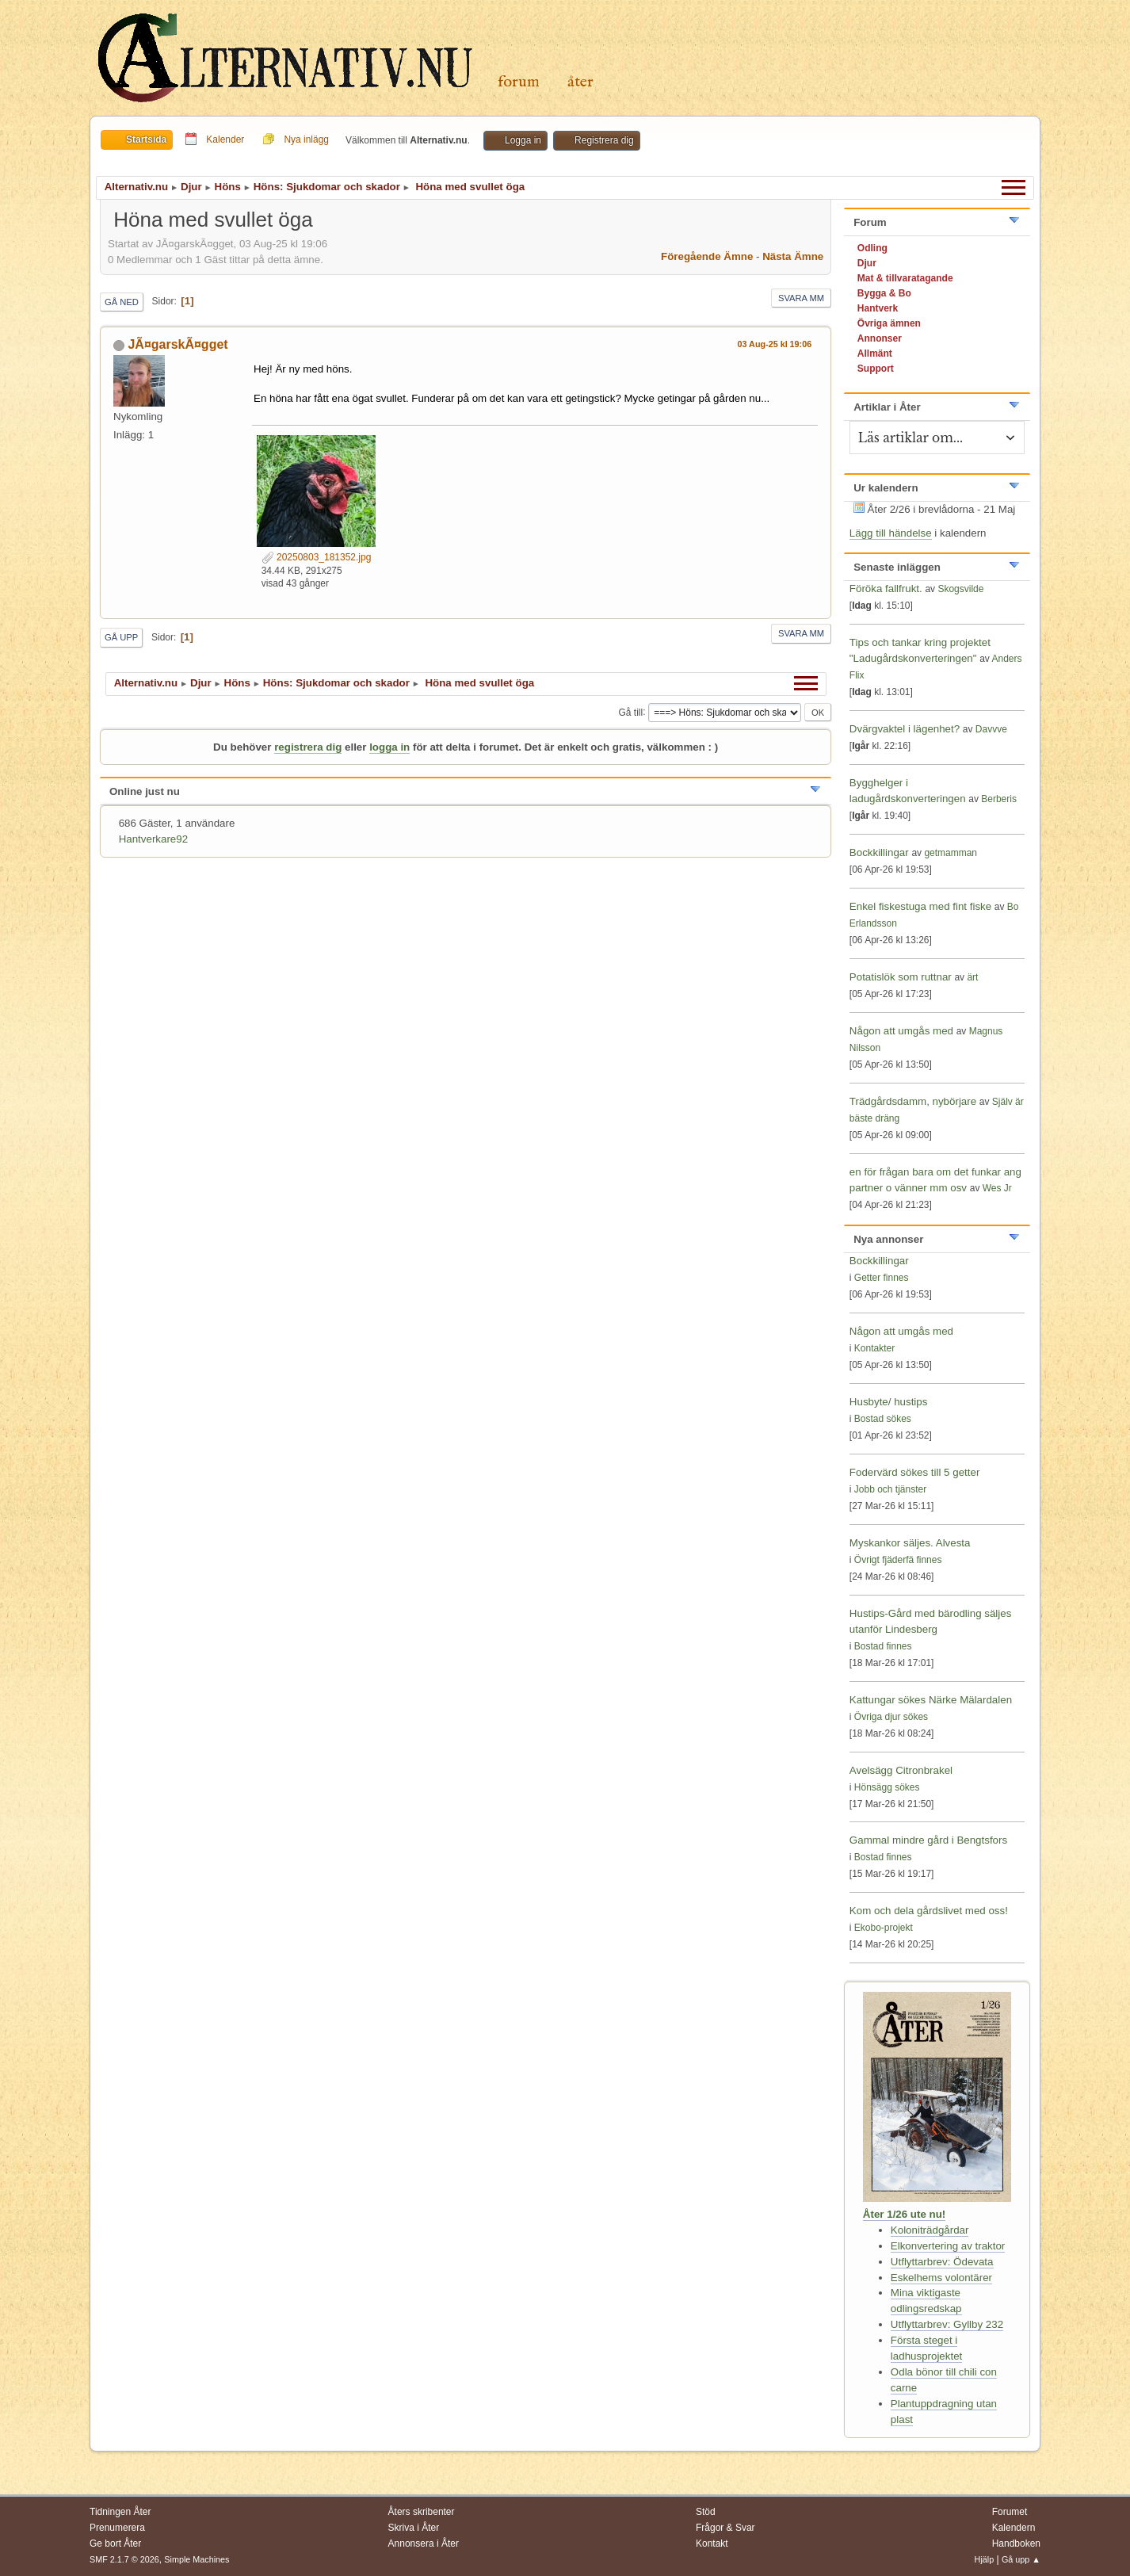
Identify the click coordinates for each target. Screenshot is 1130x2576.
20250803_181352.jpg (317, 557)
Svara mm (801, 298)
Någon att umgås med (901, 1031)
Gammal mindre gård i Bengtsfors (928, 1840)
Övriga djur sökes (891, 1716)
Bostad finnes (883, 1646)
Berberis (999, 799)
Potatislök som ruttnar (900, 977)
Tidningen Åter (120, 2511)
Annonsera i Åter (423, 2543)
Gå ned (122, 302)
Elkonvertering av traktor (948, 2246)
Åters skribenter (421, 2511)
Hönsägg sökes (887, 1787)
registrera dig (308, 747)
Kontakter (874, 1348)
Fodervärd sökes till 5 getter (914, 1472)
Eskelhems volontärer (941, 2278)
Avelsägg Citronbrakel (900, 1770)
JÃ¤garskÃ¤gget (177, 344)
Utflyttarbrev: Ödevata (942, 2262)
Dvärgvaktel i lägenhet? (904, 729)
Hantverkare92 (153, 839)
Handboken (1016, 2543)
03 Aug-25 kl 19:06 (775, 344)
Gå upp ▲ (1021, 2559)
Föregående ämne (707, 256)
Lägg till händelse (890, 533)
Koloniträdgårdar (930, 2230)
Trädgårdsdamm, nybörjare (912, 1101)
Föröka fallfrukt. (885, 588)
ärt (972, 977)
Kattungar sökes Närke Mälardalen (930, 1700)
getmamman (950, 852)
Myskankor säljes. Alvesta (910, 1543)
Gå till (630, 711)
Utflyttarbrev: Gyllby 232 (947, 2324)
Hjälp (984, 2559)
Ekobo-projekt (883, 1927)
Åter (580, 82)
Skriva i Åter (414, 2527)
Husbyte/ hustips (888, 1402)
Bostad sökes (882, 1418)
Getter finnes (881, 1277)
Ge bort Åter (115, 2543)
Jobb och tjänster (890, 1489)
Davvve (991, 729)
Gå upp (121, 637)
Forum (519, 82)
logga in (389, 747)
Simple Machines (196, 2559)
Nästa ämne (792, 256)
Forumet (1010, 2511)
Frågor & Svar (725, 2527)
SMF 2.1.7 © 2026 (124, 2559)
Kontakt (712, 2543)
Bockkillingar (879, 852)
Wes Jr (997, 1188)
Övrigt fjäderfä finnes (898, 1559)
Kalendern (1014, 2527)
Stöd (706, 2511)
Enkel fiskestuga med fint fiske (920, 906)
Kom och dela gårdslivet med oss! (928, 1911)
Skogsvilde (960, 588)
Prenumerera (117, 2527)
